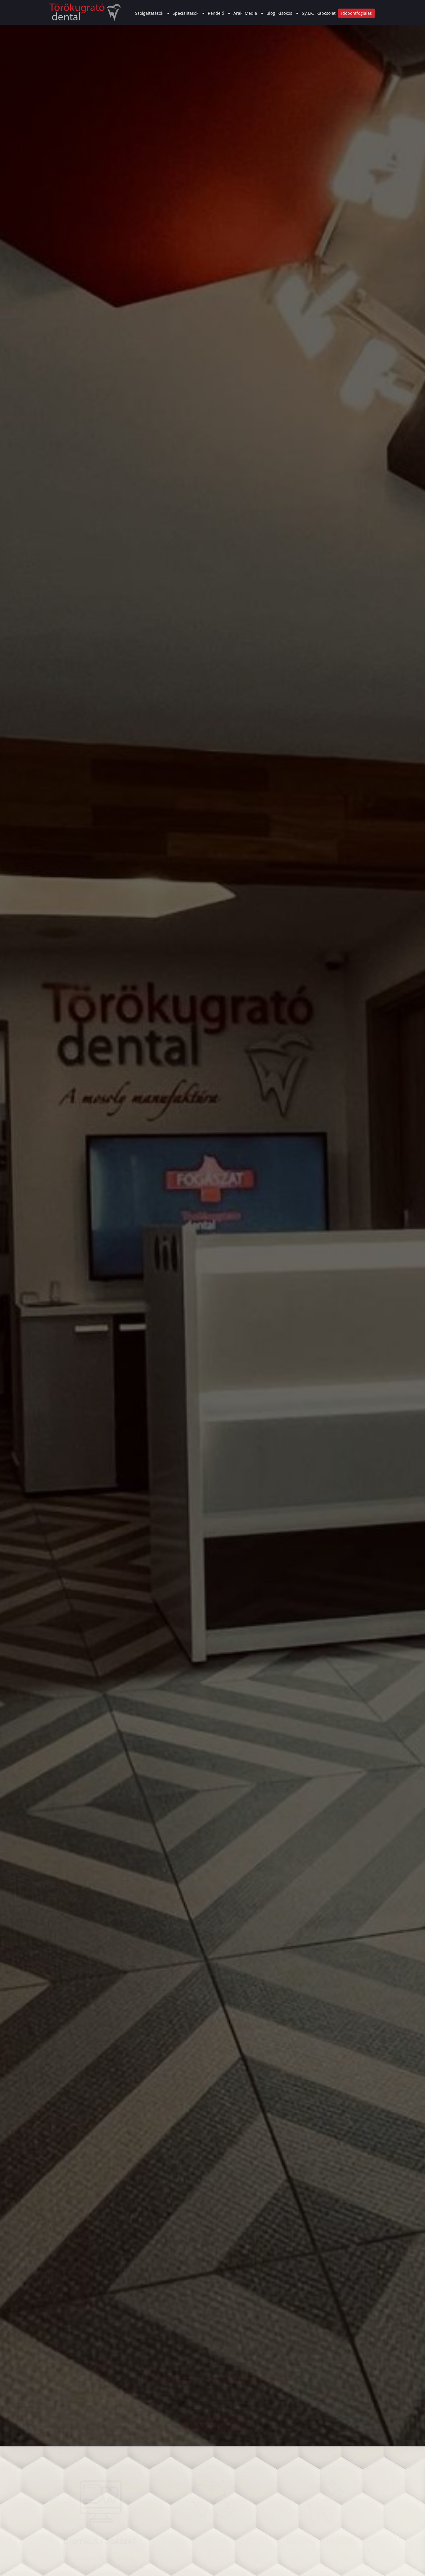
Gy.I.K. (308, 13)
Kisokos (288, 13)
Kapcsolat (326, 13)
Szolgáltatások (152, 13)
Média (254, 13)
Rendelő (219, 13)
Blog (271, 13)
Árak (237, 13)
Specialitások (189, 13)
